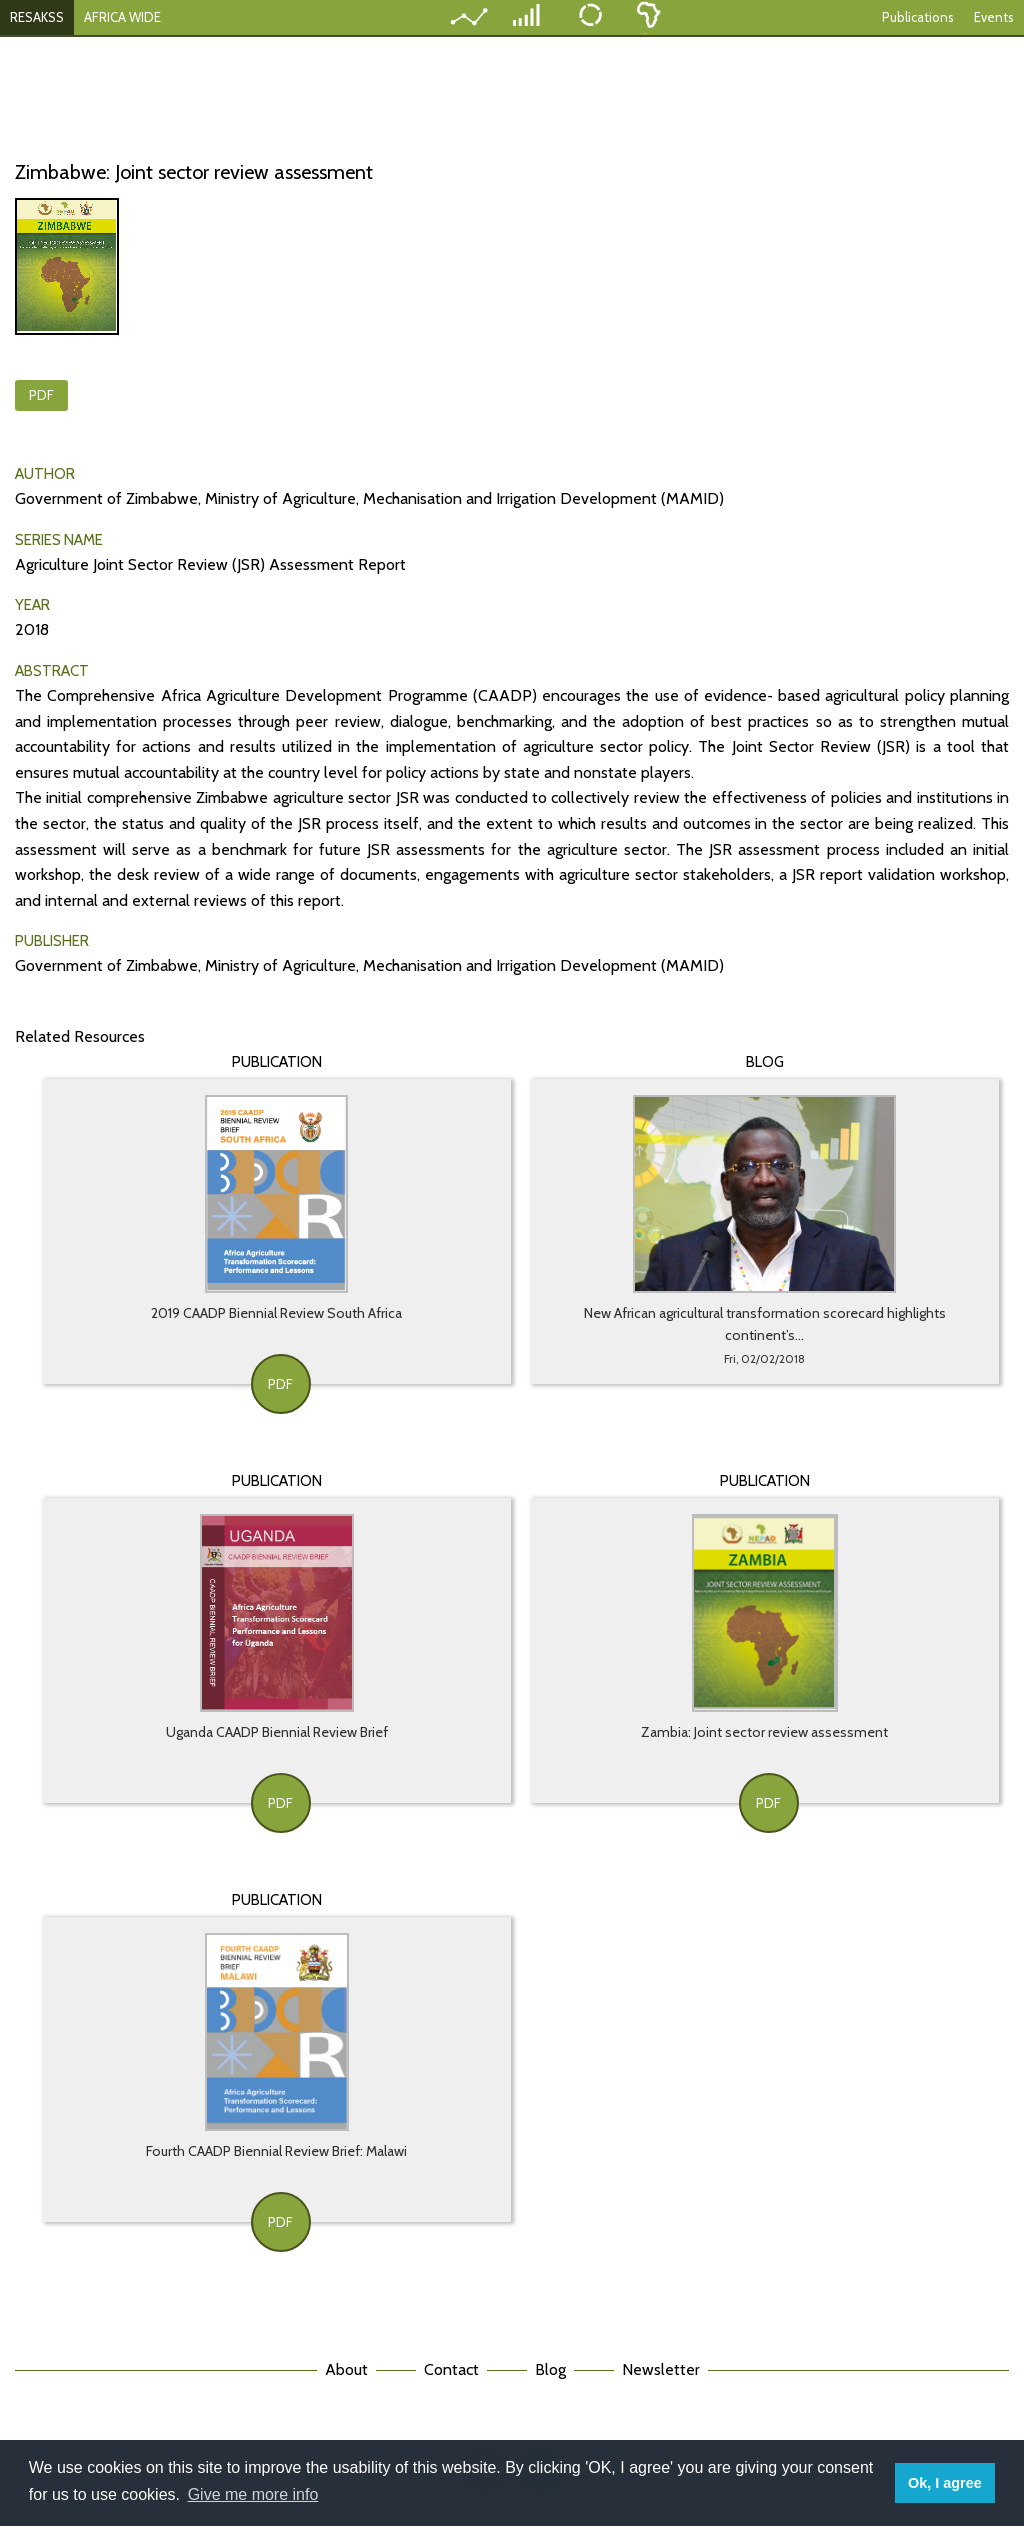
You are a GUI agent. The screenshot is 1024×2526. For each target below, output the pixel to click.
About (346, 2369)
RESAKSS (37, 17)
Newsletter (661, 2369)
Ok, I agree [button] (945, 2483)
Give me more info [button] (253, 2494)
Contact (451, 2369)
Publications (918, 17)
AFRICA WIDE (122, 17)
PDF (41, 395)
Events (994, 17)
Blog (550, 2369)
